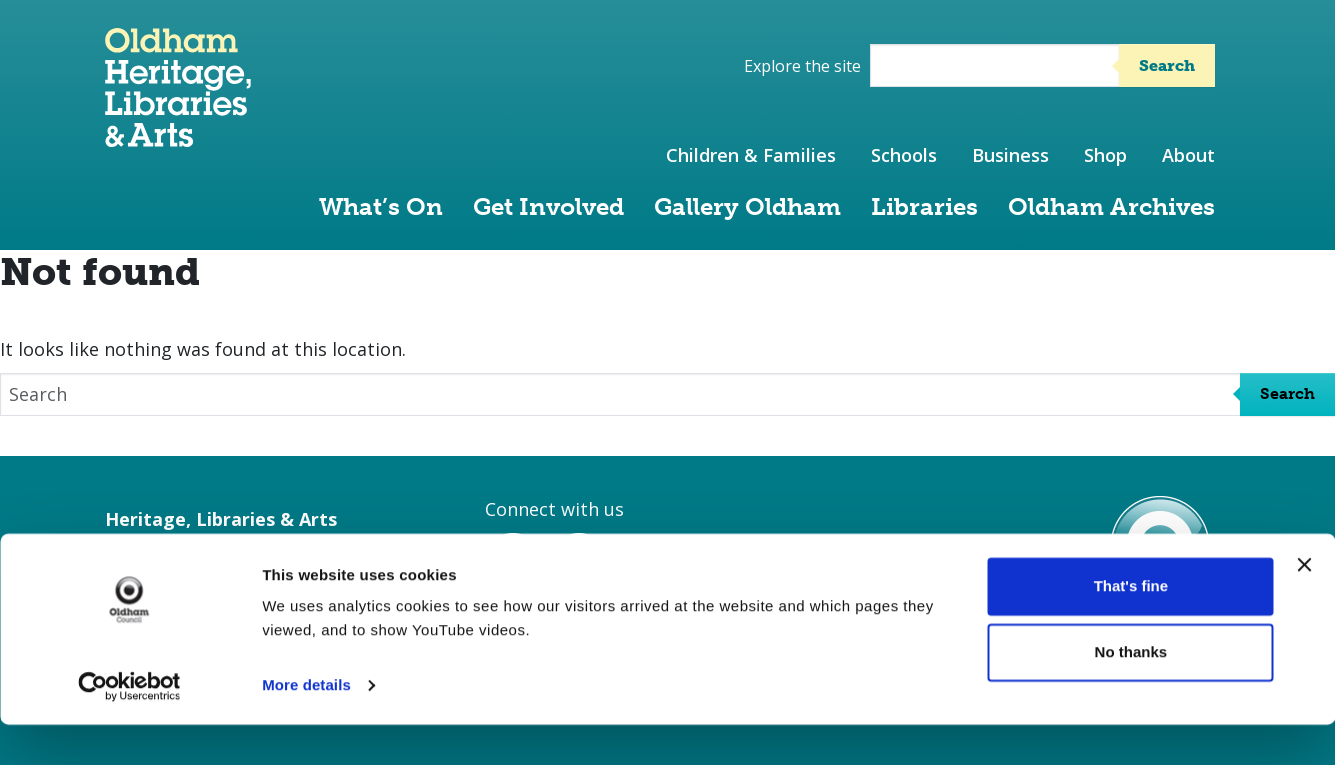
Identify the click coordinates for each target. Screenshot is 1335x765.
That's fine (1131, 626)
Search (1167, 65)
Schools (904, 155)
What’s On (381, 206)
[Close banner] (1304, 605)
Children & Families (751, 155)
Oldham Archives (1111, 206)
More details (306, 725)
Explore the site (802, 66)
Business (1010, 155)
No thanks (1131, 691)
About (1188, 155)
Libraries (924, 206)
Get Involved (548, 206)
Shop (1105, 155)
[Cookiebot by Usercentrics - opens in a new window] (129, 726)
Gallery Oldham (747, 206)
